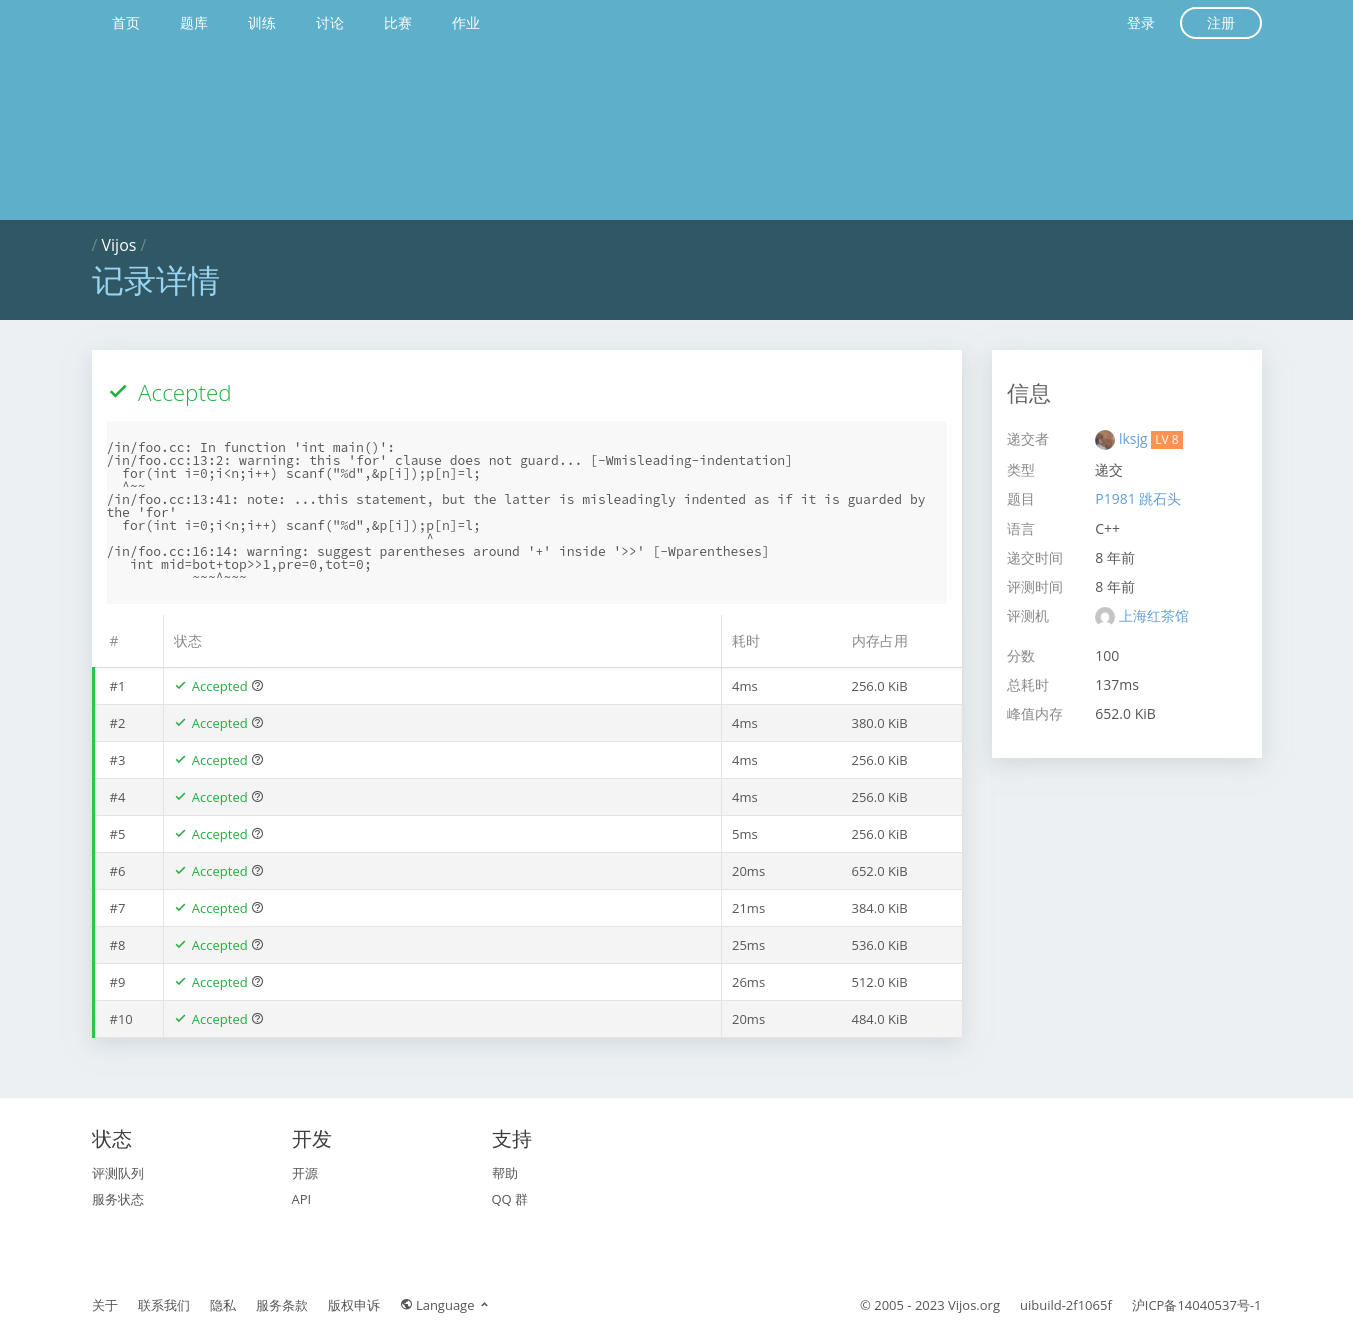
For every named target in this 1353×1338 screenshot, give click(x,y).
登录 (1141, 22)
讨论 (330, 22)
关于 (105, 1305)
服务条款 (282, 1305)
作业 (466, 22)
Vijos (119, 245)
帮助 (505, 1173)
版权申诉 (354, 1305)
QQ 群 (510, 1199)
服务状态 (118, 1199)
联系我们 (164, 1305)
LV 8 (1166, 439)
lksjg (1135, 438)
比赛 (398, 22)
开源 (305, 1173)
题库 (194, 22)
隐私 (223, 1305)
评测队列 (118, 1173)
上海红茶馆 (1154, 615)
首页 (126, 22)
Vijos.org (974, 1305)
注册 (1221, 22)
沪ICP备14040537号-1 (1197, 1305)
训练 (262, 22)
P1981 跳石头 (1138, 498)
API (302, 1199)
